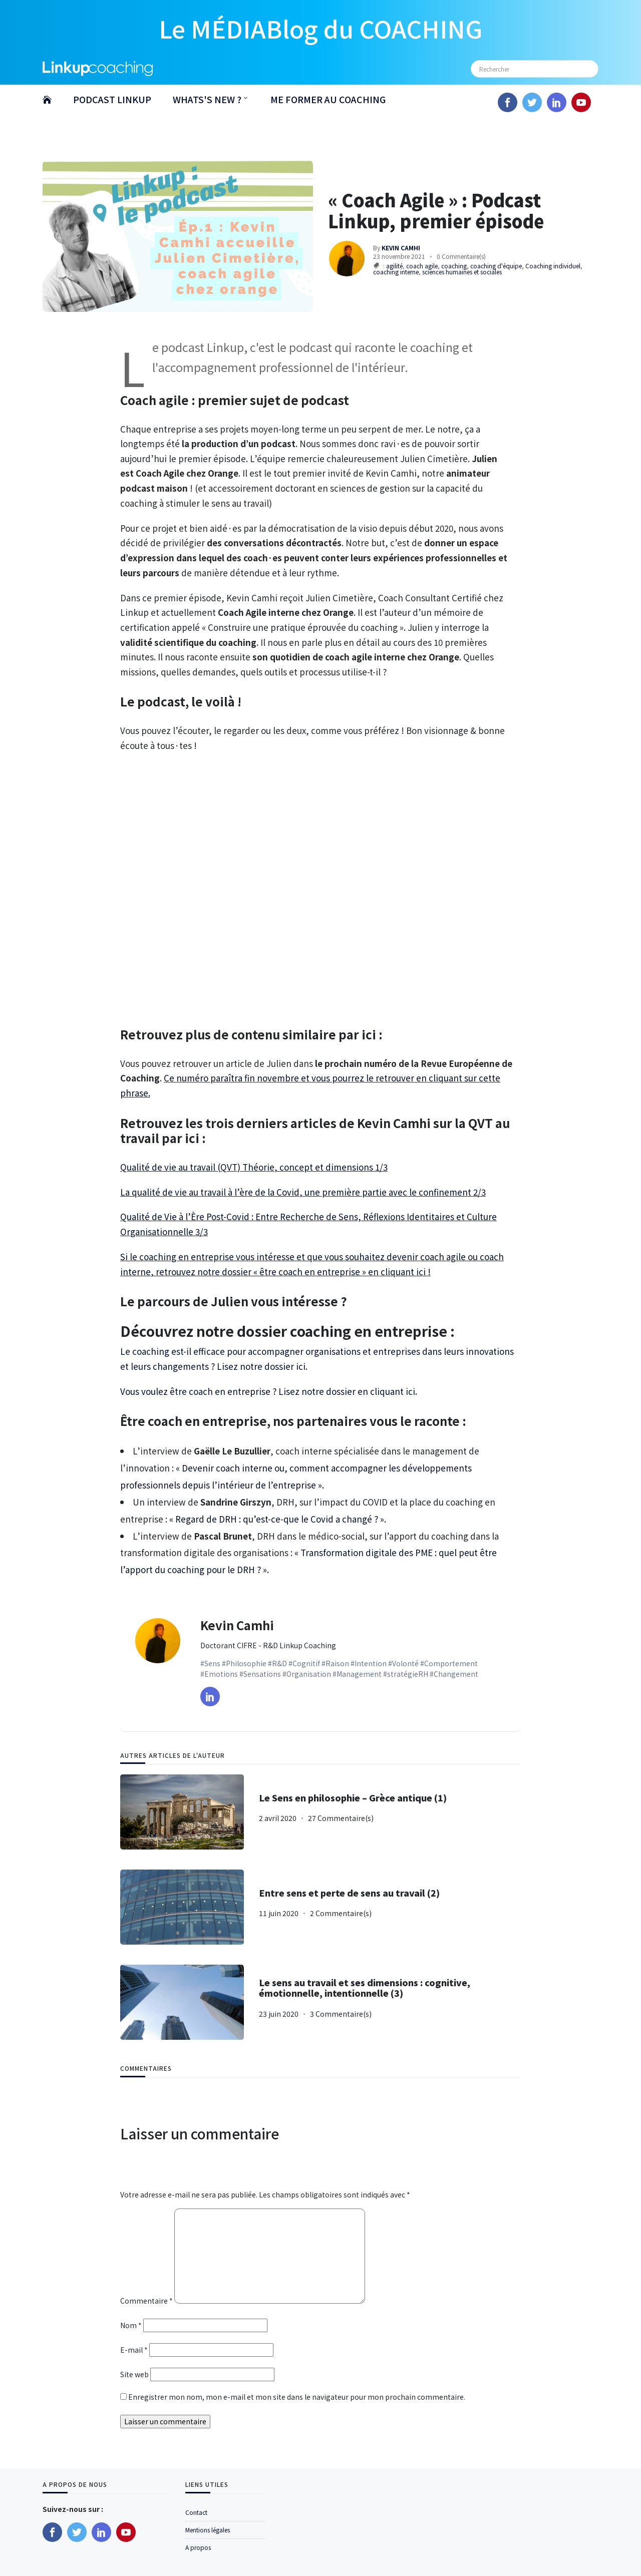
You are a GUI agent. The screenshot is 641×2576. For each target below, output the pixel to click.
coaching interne (396, 271)
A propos (198, 2547)
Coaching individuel (552, 265)
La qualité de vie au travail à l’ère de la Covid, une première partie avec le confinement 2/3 (303, 1192)
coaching (454, 265)
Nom (131, 2325)
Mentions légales (207, 2529)
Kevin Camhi (237, 1625)
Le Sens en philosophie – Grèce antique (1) (353, 1797)
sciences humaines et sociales (462, 271)
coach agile (422, 265)
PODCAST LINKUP (112, 99)
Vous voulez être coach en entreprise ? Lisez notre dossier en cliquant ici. (268, 1391)
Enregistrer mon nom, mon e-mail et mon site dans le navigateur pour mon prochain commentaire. (296, 2397)
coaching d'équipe (496, 265)
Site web (134, 2374)
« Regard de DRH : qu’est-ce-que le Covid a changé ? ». (277, 1519)
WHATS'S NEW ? (207, 99)
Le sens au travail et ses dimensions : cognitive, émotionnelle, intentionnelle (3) (364, 1987)
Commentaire (146, 2301)
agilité (394, 265)
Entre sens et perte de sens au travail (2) (349, 1893)
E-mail (134, 2350)
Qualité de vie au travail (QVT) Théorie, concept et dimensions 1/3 (254, 1167)
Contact (196, 2512)
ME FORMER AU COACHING (328, 99)
